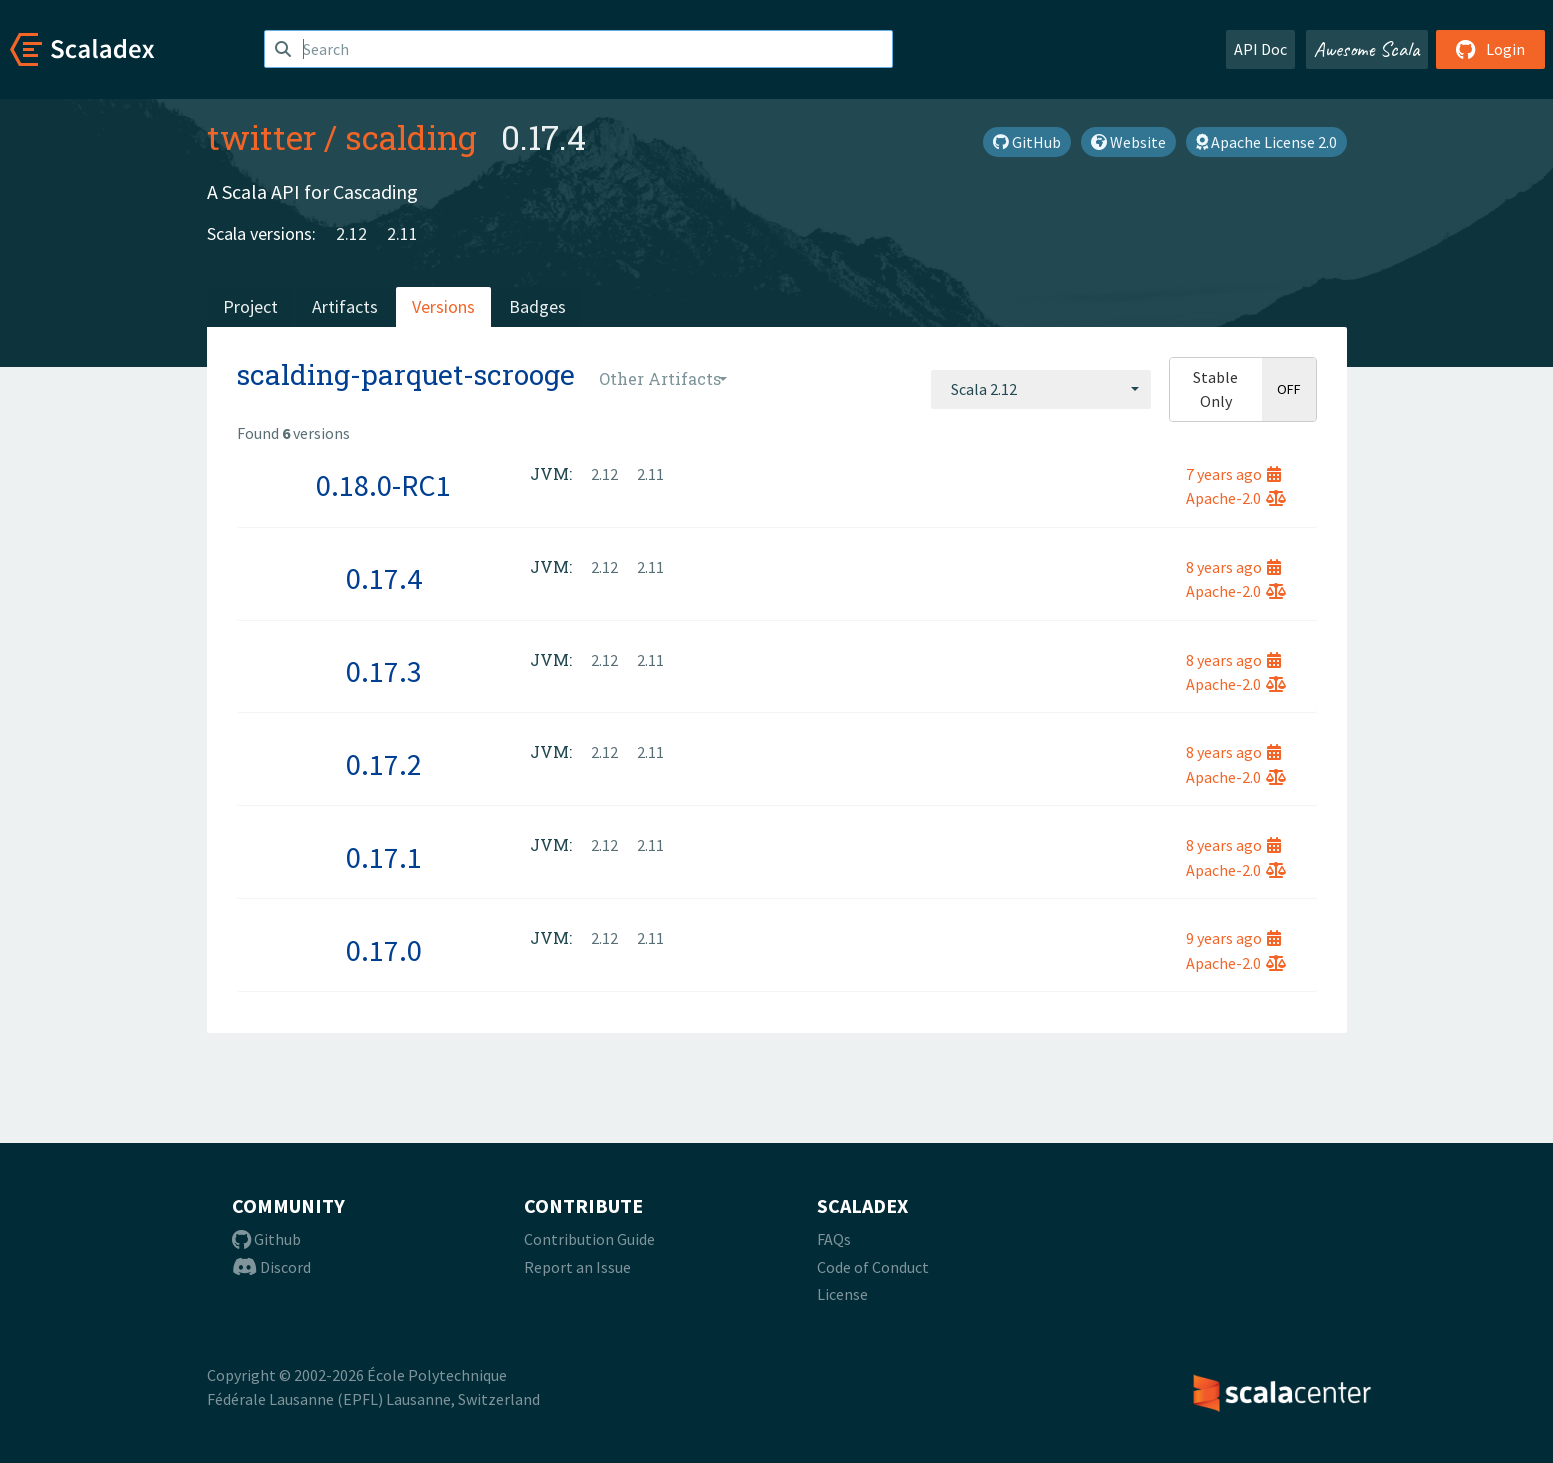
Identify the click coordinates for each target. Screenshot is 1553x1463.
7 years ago (1233, 474)
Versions (443, 306)
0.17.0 (384, 950)
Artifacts (345, 306)
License (842, 1294)
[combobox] (1041, 389)
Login (1490, 49)
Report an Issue (577, 1267)
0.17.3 (384, 671)
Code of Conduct (873, 1267)
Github (266, 1239)
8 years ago (1233, 567)
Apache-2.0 (1236, 498)
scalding (411, 137)
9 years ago (1233, 938)
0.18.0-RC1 (383, 485)
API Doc (1260, 49)
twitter (261, 137)
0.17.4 (384, 578)
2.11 (402, 233)
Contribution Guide (589, 1239)
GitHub (1027, 142)
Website (1128, 142)
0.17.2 (384, 764)
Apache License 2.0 (1266, 142)
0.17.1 (384, 857)
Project (250, 306)
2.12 (351, 233)
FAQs (834, 1239)
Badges (537, 306)
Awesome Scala (1367, 49)
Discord (271, 1267)
